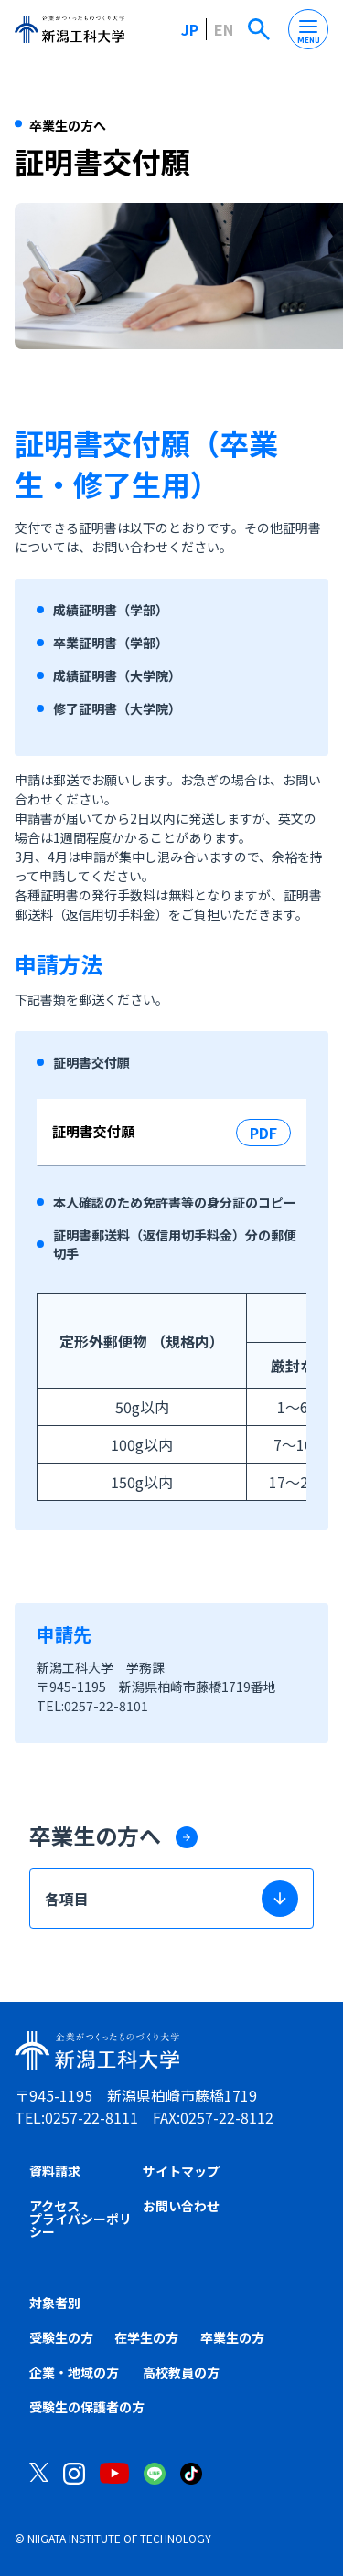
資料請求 (54, 2171)
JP (189, 29)
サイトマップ (181, 2171)
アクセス (54, 2205)
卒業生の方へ (95, 1835)
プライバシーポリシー (80, 2225)
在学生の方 (146, 2337)
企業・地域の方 (74, 2372)
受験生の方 (61, 2337)
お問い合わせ (181, 2205)
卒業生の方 (232, 2337)
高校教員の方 (181, 2372)
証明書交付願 (93, 1131)
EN (223, 29)
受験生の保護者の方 (87, 2406)
